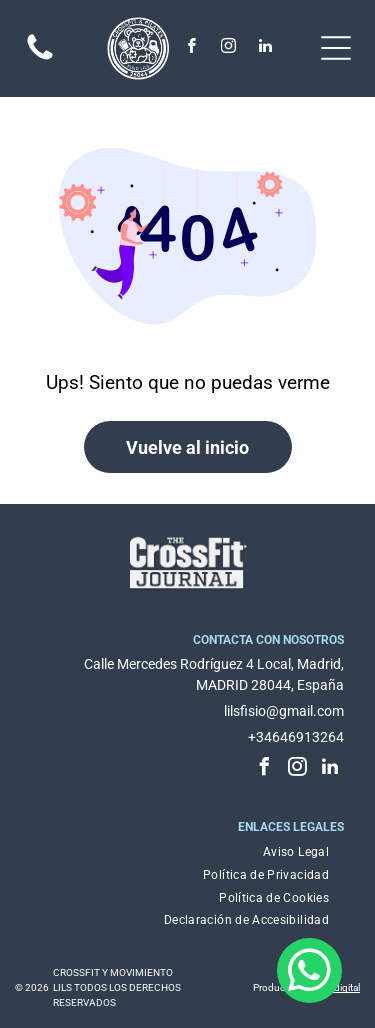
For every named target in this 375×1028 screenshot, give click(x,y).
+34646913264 (296, 737)
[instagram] (229, 48)
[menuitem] (296, 852)
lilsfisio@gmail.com (284, 711)
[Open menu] (336, 48)
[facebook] (192, 48)
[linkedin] (266, 48)
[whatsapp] (309, 973)
